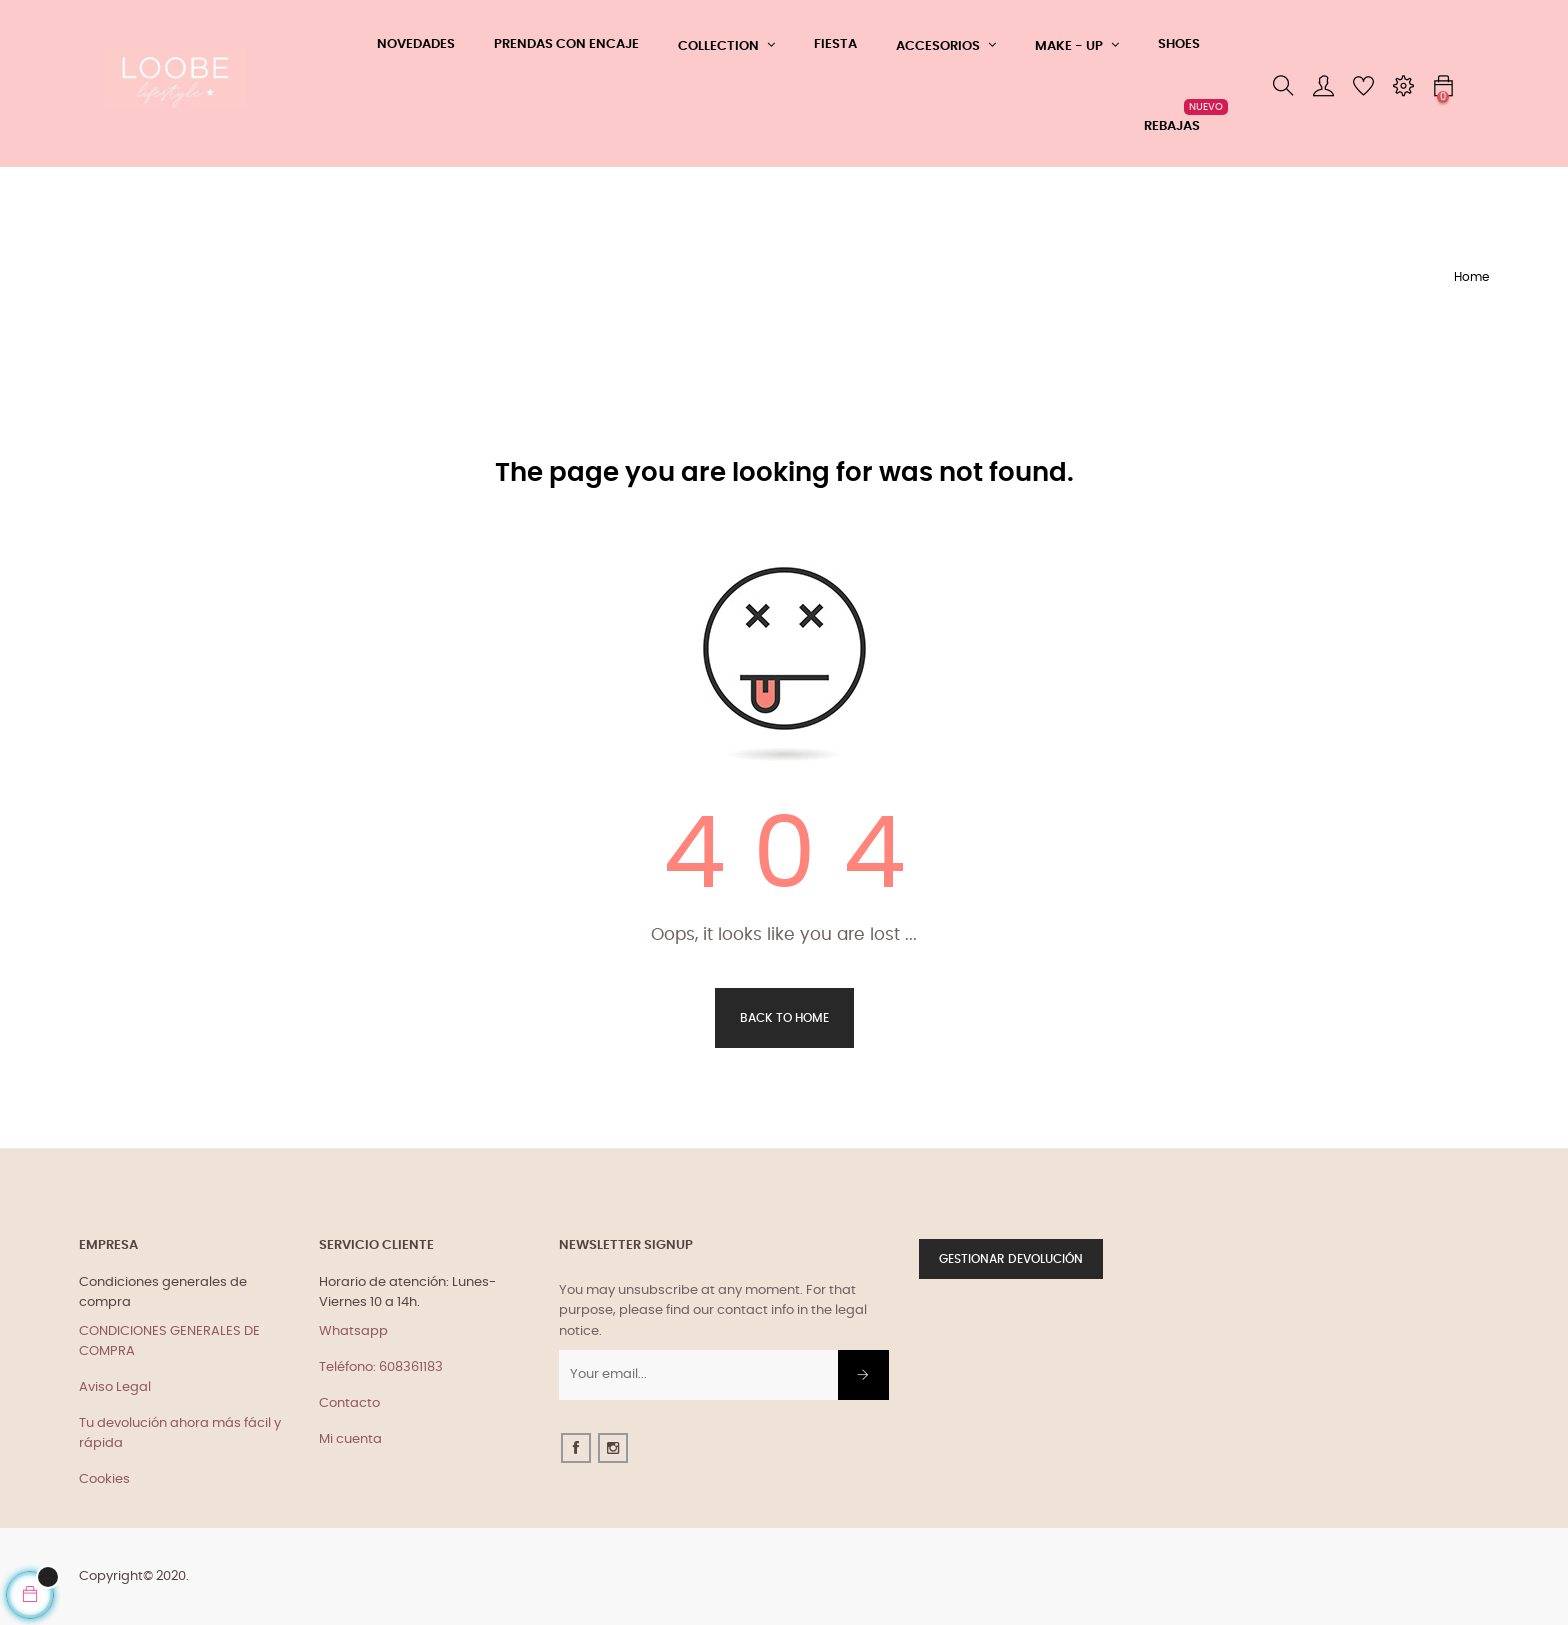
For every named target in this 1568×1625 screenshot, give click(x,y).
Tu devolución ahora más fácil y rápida (180, 1433)
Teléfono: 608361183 (381, 1367)
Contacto (349, 1403)
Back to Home (784, 1018)
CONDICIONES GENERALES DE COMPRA (169, 1341)
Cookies (104, 1479)
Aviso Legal (115, 1387)
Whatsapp (353, 1331)
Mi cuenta (350, 1439)
